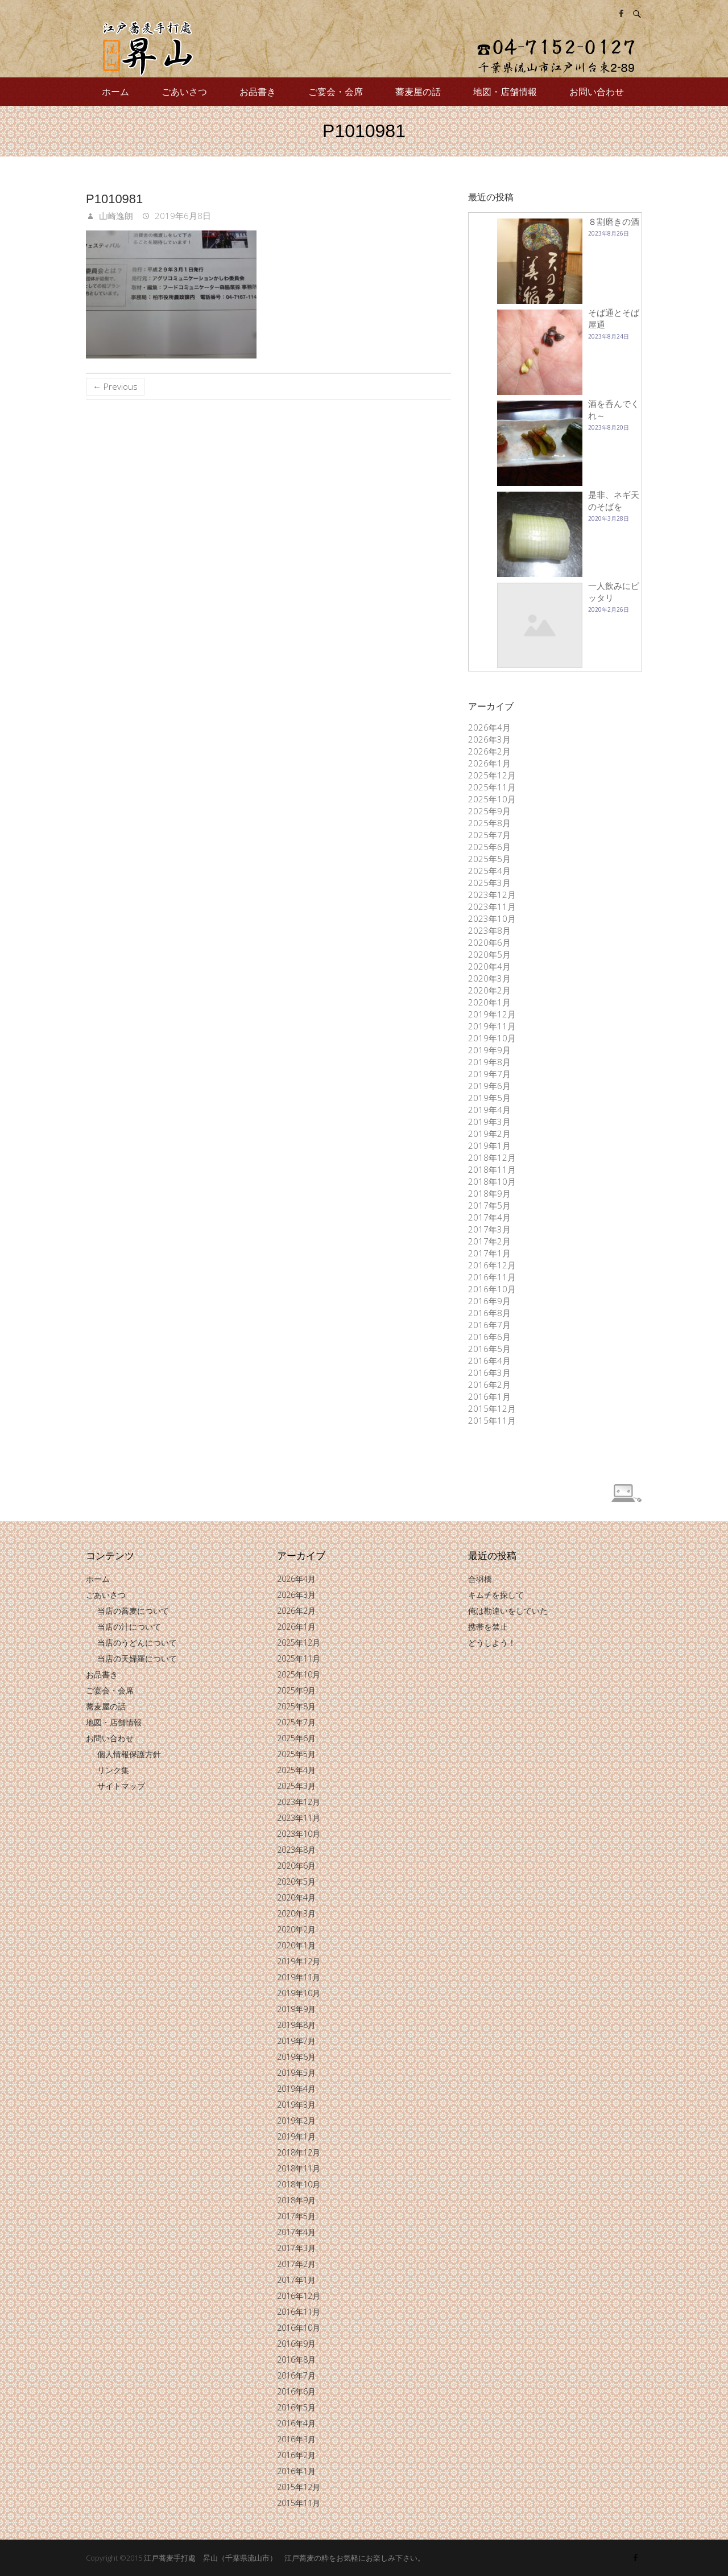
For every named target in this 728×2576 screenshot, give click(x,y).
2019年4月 (489, 1109)
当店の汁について (129, 1626)
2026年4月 (489, 727)
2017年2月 (489, 1241)
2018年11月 (492, 1169)
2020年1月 (489, 1002)
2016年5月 (489, 1348)
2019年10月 (492, 1038)
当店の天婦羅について (137, 1658)
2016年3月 (489, 1372)
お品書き (257, 92)
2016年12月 (492, 1265)
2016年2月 (489, 1384)
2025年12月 (492, 775)
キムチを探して (496, 1594)
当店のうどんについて (137, 1642)
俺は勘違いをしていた (508, 1610)
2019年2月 (489, 1133)
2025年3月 (489, 882)
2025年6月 (489, 846)
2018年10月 (492, 1181)
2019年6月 (489, 1085)
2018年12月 (492, 1157)
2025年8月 (489, 823)
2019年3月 (489, 1121)
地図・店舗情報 (505, 92)
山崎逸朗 (115, 215)
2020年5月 (489, 954)
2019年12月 (492, 1014)
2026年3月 (489, 739)
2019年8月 (489, 1062)
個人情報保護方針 (129, 1754)
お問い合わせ (596, 92)
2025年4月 (489, 870)
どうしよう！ (492, 1642)
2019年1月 (489, 1145)
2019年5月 (489, 1097)
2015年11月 (492, 1420)
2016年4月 (489, 1360)
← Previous (115, 386)
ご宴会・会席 (335, 92)
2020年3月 (489, 978)
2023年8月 (489, 930)
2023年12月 (492, 894)
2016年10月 (492, 1289)
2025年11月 (492, 787)
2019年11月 (492, 1026)
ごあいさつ (184, 92)
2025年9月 (489, 811)
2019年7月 (489, 1073)
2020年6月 (489, 942)
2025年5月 (489, 858)
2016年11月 (492, 1277)
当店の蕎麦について (133, 1610)
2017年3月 (489, 1229)
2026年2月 (489, 751)
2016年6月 (489, 1336)
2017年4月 (489, 1217)
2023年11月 (492, 906)
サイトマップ (121, 1785)
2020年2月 (489, 990)
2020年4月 (489, 966)
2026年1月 (489, 763)
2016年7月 (489, 1324)
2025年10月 (492, 799)
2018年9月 (489, 1193)
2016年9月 (489, 1300)
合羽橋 (480, 1578)
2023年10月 (492, 918)
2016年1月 (489, 1396)
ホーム (115, 92)
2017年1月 (489, 1253)
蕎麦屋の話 (418, 92)
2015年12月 (492, 1408)
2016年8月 (489, 1312)
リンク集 (113, 1770)
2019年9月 (489, 1050)
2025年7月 (489, 834)
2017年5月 (489, 1205)
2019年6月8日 (181, 215)
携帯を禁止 (488, 1626)
